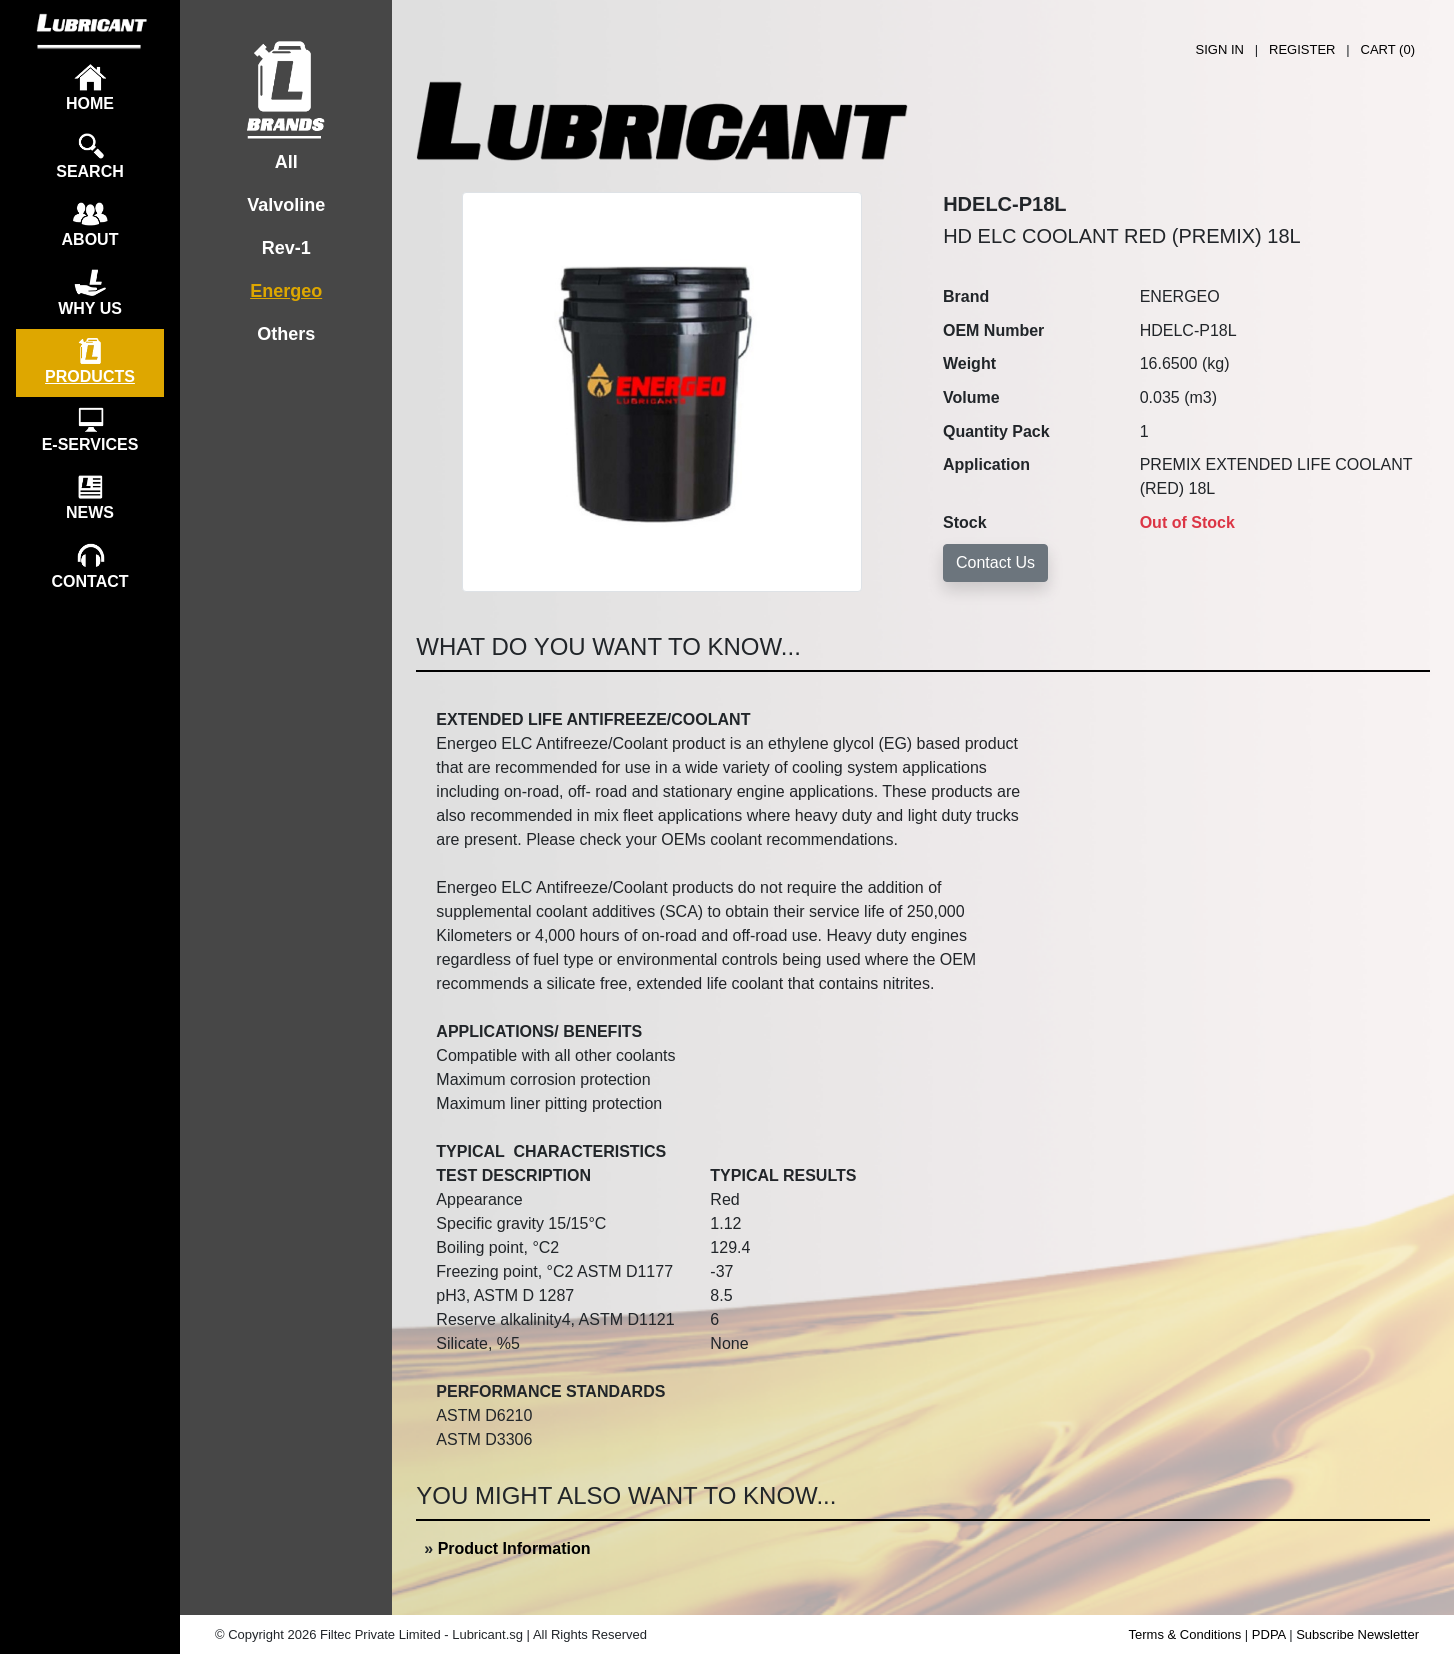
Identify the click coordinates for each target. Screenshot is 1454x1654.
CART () (1388, 49)
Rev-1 (286, 248)
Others (286, 334)
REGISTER (1302, 49)
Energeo (286, 291)
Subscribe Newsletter (1357, 1634)
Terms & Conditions (1185, 1634)
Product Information (514, 1548)
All (286, 162)
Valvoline (286, 205)
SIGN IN (1220, 49)
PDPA (1269, 1634)
